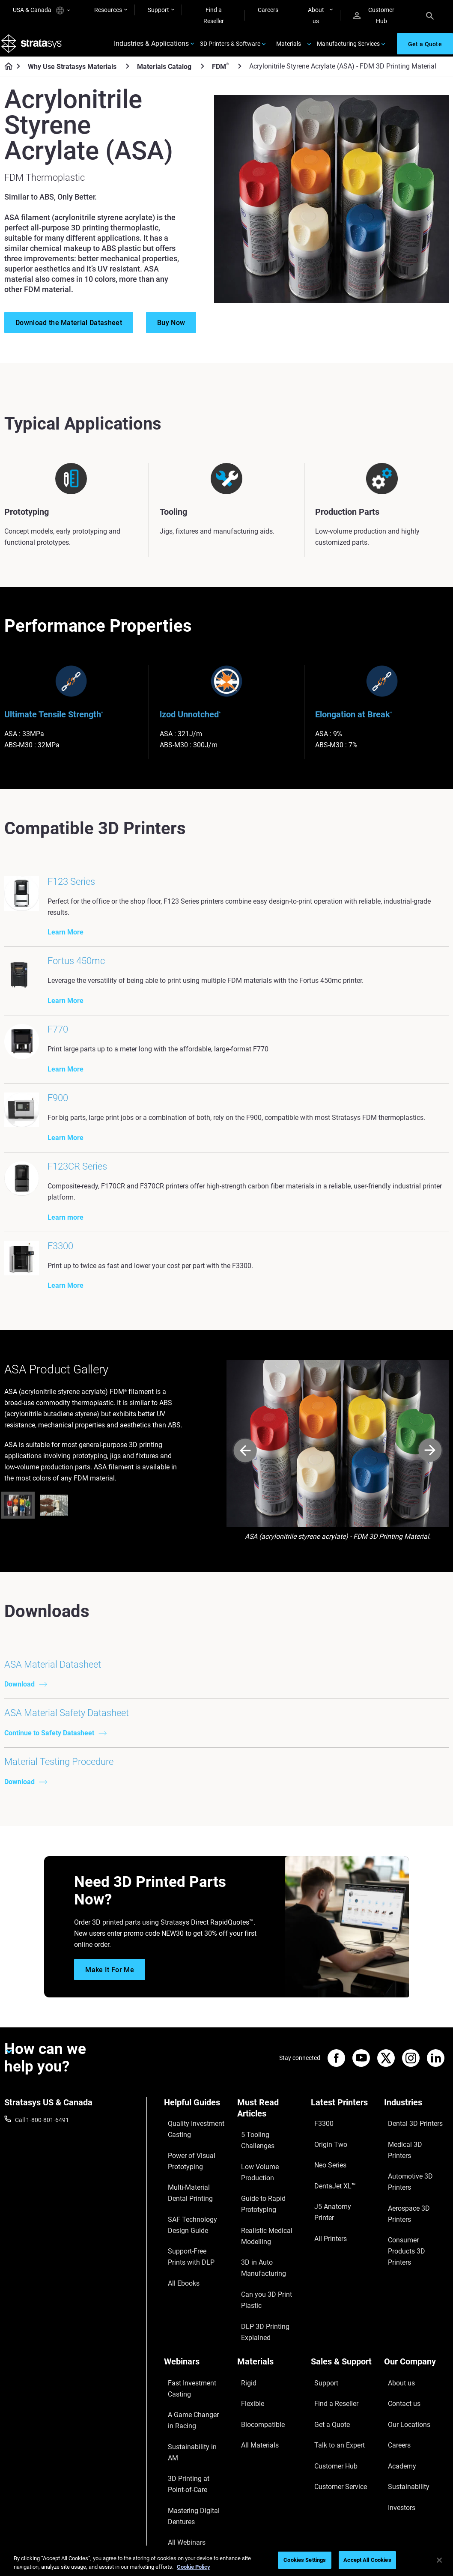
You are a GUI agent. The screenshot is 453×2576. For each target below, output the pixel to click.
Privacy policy (367, 2533)
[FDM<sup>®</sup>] (239, 75)
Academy (396, 2433)
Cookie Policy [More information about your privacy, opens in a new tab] (193, 2567)
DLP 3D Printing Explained (258, 2340)
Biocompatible (256, 2407)
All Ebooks (177, 2332)
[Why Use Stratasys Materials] (127, 75)
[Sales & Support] (343, 2368)
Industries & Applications (151, 48)
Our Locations (403, 2407)
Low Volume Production (269, 2238)
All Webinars (180, 2489)
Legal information (313, 2533)
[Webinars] (196, 2368)
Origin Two (325, 2227)
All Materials (253, 2420)
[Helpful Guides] (196, 2200)
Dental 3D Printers (408, 2214)
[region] (226, 2561)
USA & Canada (41, 10)
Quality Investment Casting (189, 2220)
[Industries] (416, 2200)
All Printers (325, 2277)
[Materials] (269, 2368)
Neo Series (325, 2239)
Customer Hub (373, 15)
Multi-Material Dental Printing (191, 2267)
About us (316, 15)
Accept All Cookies (367, 2560)
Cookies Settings (304, 2560)
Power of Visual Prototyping (185, 2244)
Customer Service (334, 2445)
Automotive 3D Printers (415, 2239)
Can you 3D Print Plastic (269, 2321)
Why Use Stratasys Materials (72, 75)
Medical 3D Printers (409, 2227)
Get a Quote (327, 2407)
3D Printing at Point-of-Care (194, 2448)
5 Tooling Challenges (264, 2225)
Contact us (398, 2395)
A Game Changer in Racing (189, 2412)
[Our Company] (416, 2368)
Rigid (243, 2382)
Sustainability (402, 2445)
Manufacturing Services (348, 48)
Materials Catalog (164, 75)
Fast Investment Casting (185, 2388)
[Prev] (245, 1545)
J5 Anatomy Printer (337, 2264)
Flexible (247, 2395)
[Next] (430, 1545)
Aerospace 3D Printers (413, 2252)
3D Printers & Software (230, 48)
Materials (288, 48)
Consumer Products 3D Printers (415, 2270)
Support (158, 9)
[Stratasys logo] (34, 48)
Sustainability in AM (190, 2430)
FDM (220, 75)
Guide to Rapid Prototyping (256, 2256)
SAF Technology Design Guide (195, 2291)
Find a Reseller (213, 15)
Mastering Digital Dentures (186, 2472)
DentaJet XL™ (329, 2252)
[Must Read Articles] (269, 2205)
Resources (108, 9)
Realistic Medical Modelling (259, 2280)
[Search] (430, 15)
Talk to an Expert (333, 2420)
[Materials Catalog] (202, 75)
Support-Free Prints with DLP (196, 2315)
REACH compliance (423, 2533)
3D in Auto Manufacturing (257, 2304)
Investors (396, 2457)
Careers (268, 9)
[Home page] (5, 75)
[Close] (439, 2560)
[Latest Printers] (343, 2200)
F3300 (319, 2214)
